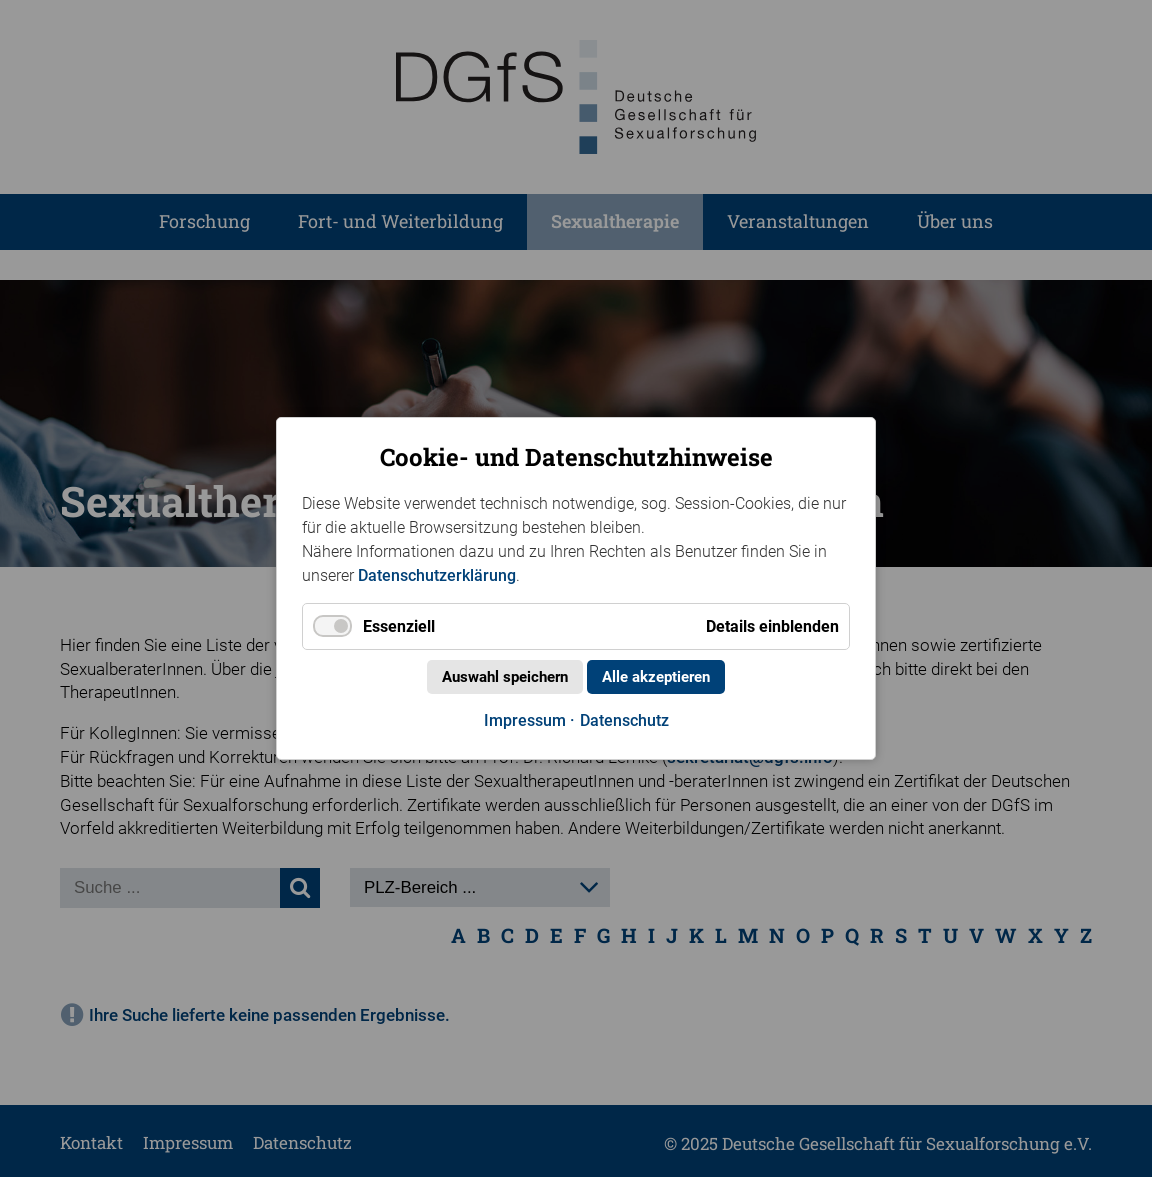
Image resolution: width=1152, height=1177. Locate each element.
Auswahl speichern (505, 677)
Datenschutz (624, 720)
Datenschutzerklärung (437, 575)
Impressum (525, 720)
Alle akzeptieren (656, 677)
